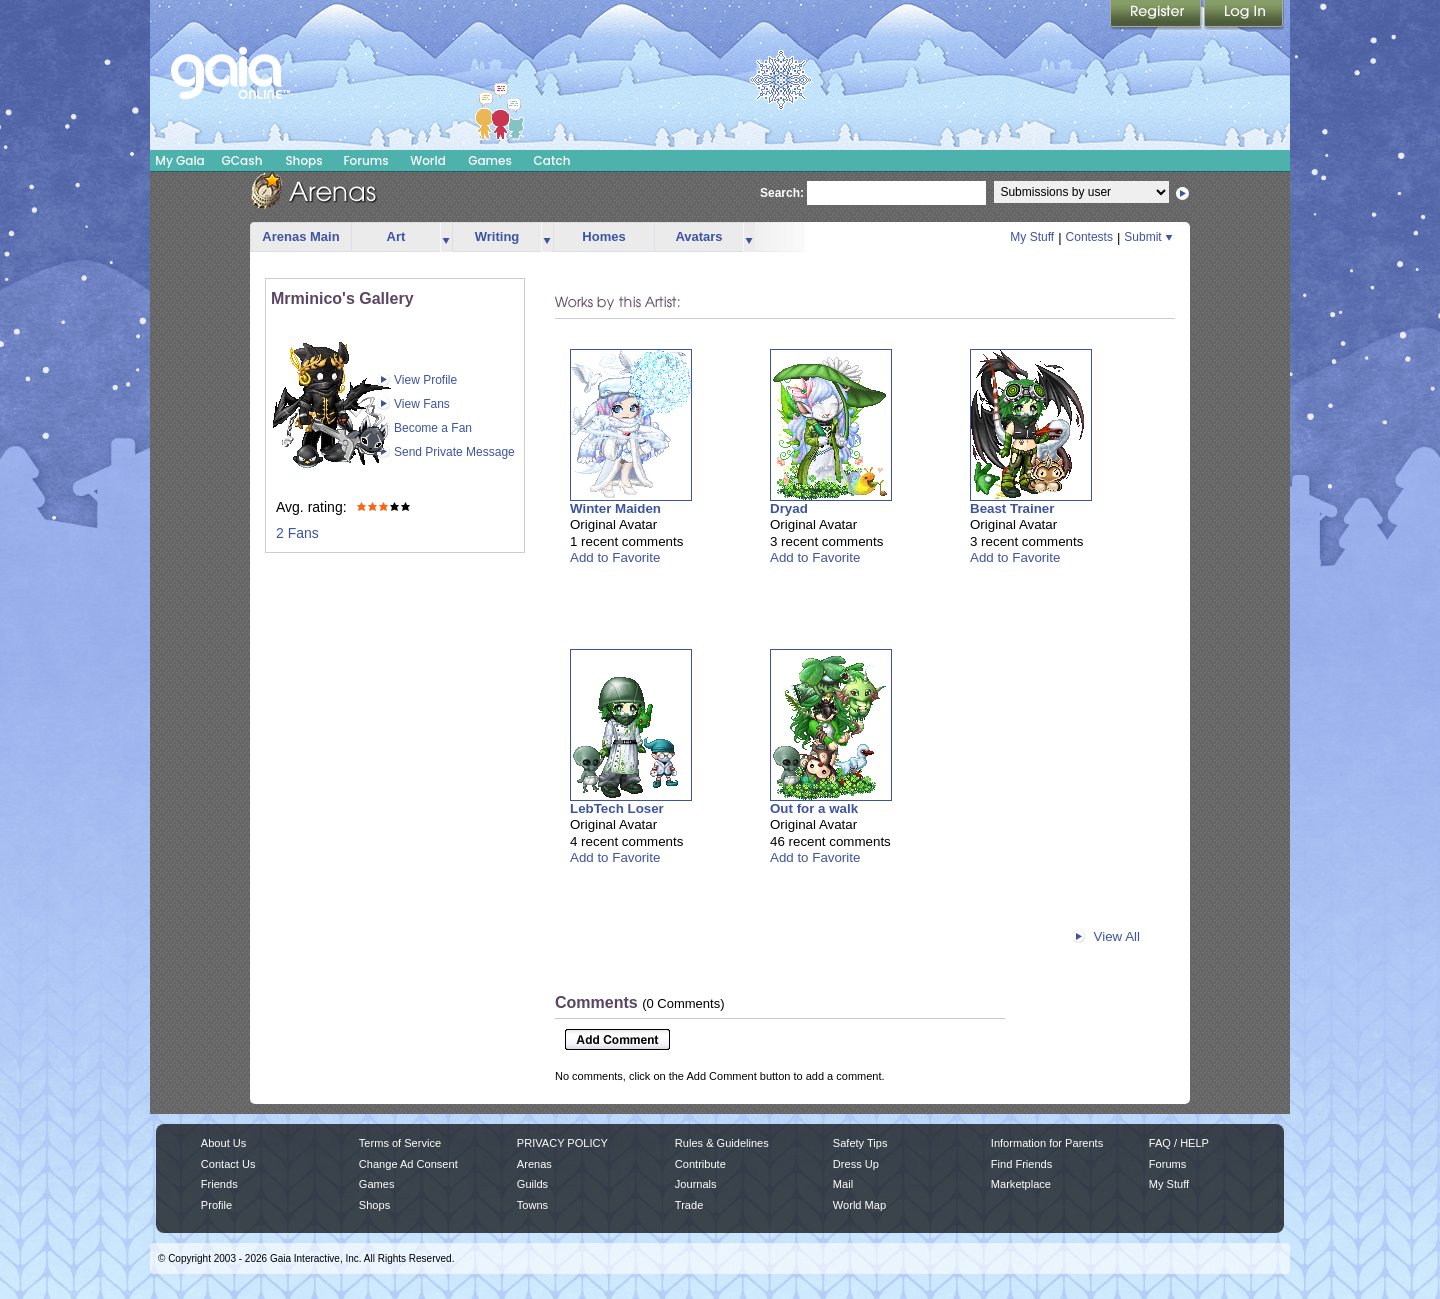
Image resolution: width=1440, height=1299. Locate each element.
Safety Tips (860, 1143)
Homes (603, 236)
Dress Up (856, 1164)
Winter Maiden (615, 508)
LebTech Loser (617, 808)
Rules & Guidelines (722, 1143)
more (446, 237)
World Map (859, 1205)
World (428, 160)
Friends (219, 1184)
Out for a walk (814, 808)
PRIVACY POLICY (562, 1143)
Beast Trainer (1012, 508)
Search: (782, 193)
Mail (843, 1184)
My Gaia (179, 160)
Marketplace (1021, 1184)
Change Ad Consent (408, 1164)
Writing (497, 236)
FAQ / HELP (1179, 1143)
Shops (303, 160)
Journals (696, 1184)
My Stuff (1032, 237)
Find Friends (1021, 1164)
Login (1244, 15)
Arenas (534, 1164)
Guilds (532, 1184)
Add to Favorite (615, 557)
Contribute (700, 1164)
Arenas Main (300, 236)
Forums (365, 160)
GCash (242, 160)
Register (1157, 15)
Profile (216, 1205)
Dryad (789, 508)
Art (396, 236)
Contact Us (228, 1164)
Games (490, 160)
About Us (223, 1143)
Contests (1089, 237)
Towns (532, 1205)
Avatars (698, 236)
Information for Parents (1047, 1143)
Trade (689, 1205)
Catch (552, 160)
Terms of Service (400, 1143)
